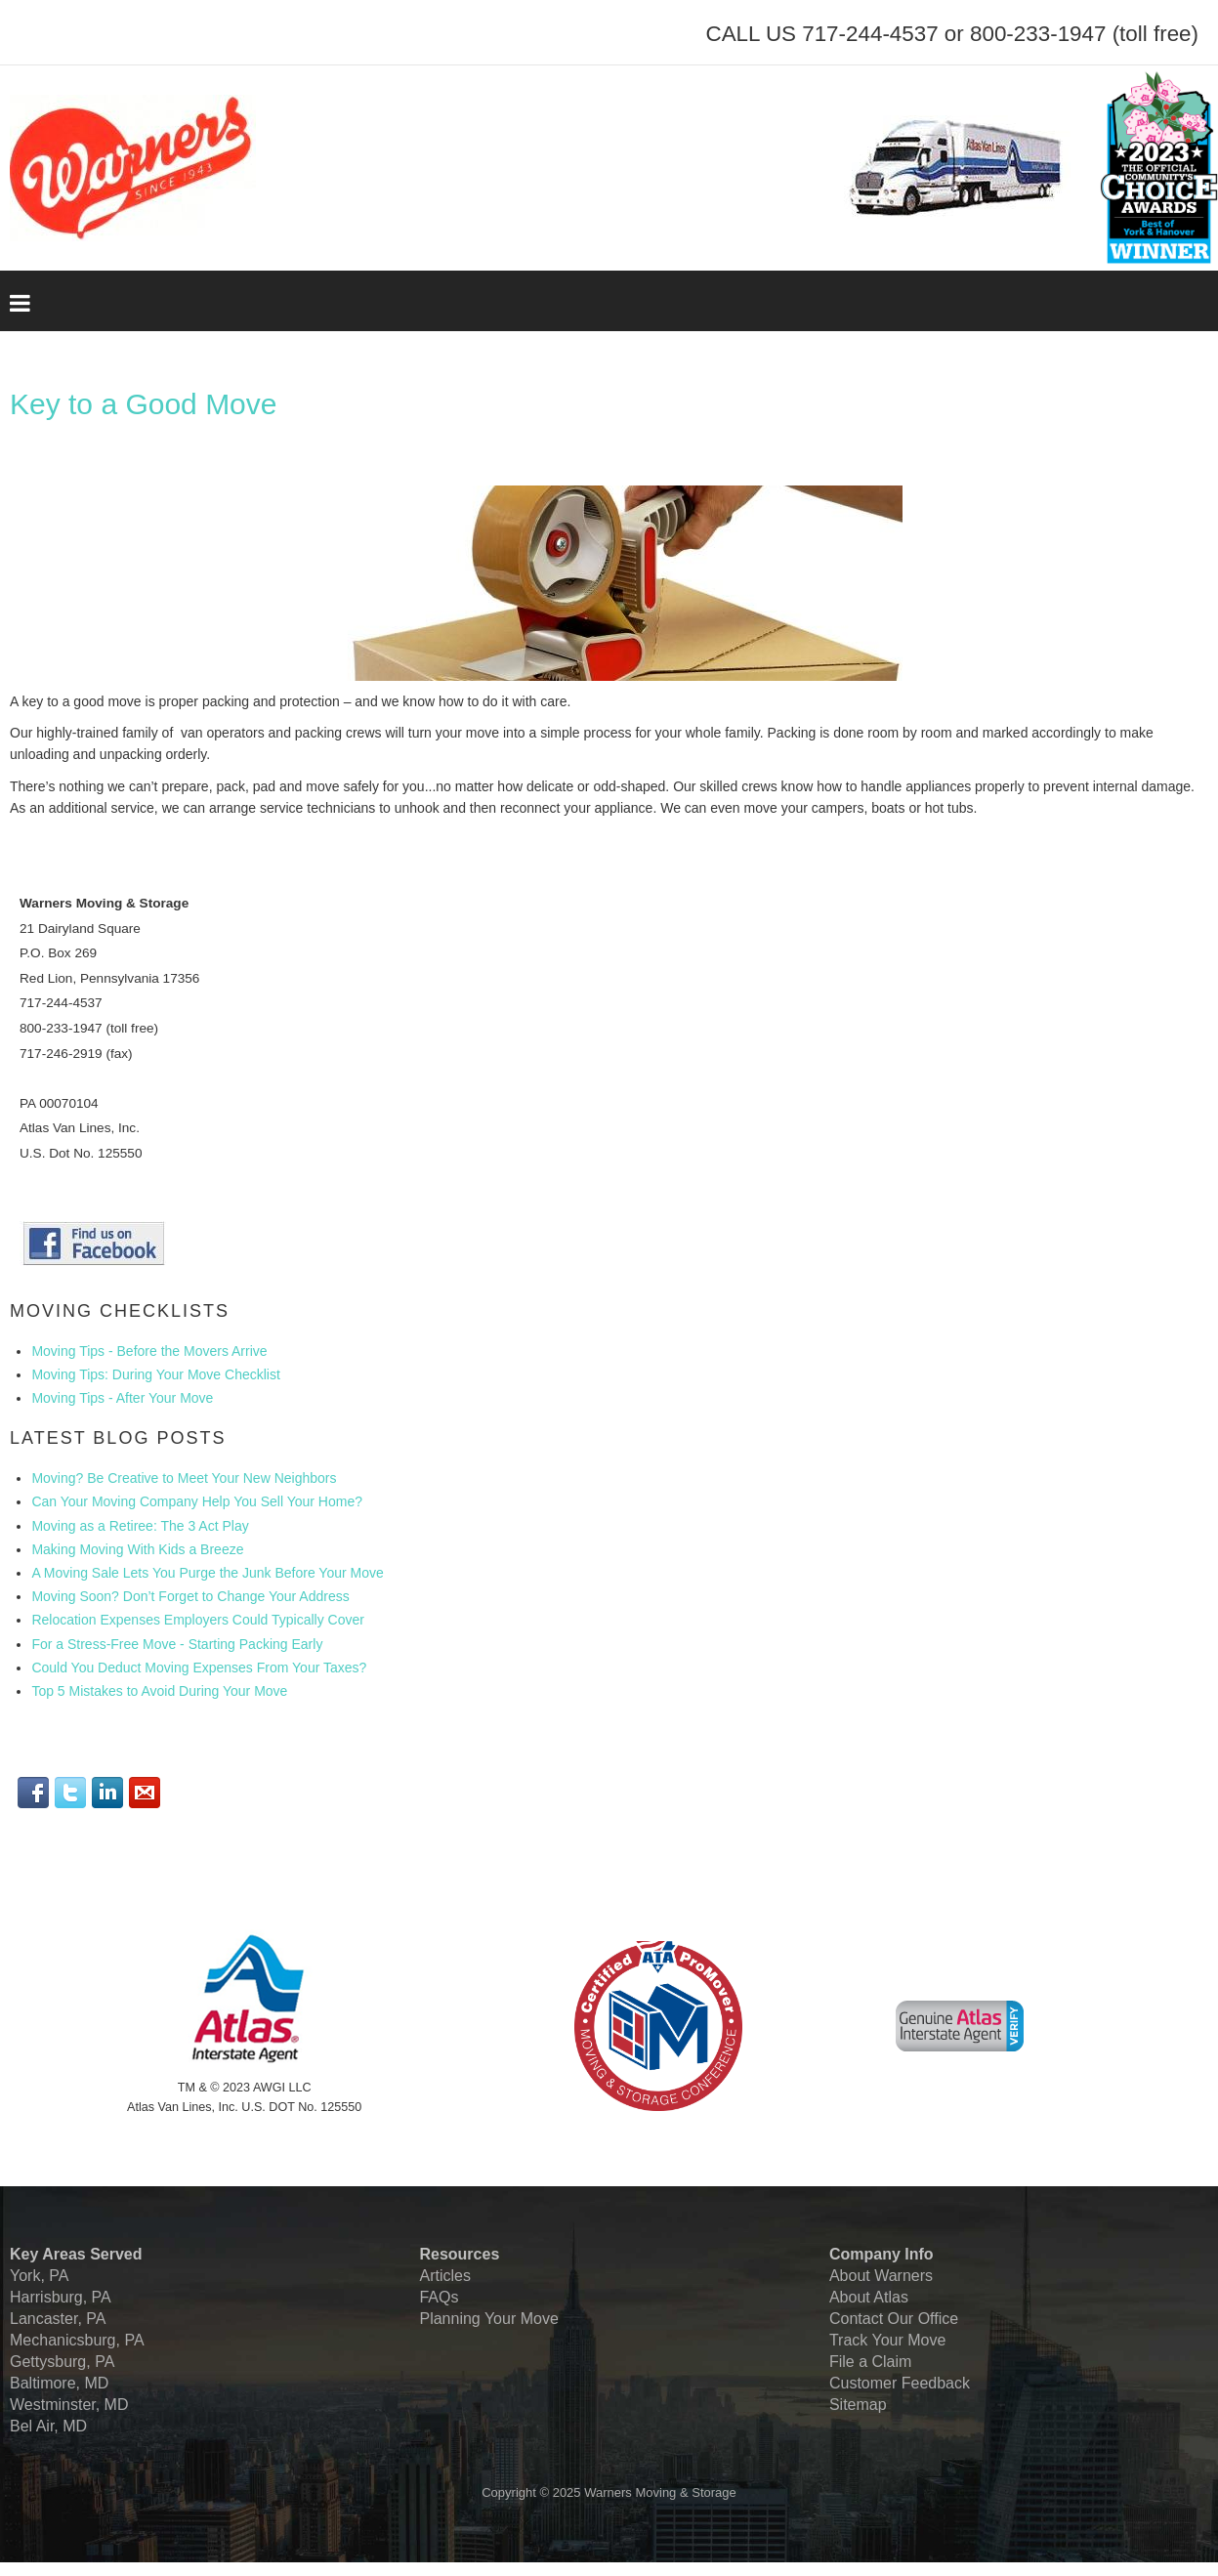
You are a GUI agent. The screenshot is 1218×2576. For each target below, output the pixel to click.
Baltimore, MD (59, 2383)
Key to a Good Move (143, 404)
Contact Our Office (893, 2318)
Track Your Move (887, 2340)
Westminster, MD (69, 2404)
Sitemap (858, 2404)
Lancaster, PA (57, 2318)
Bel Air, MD (48, 2426)
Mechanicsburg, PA (77, 2340)
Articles (444, 2275)
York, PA (39, 2275)
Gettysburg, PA (62, 2361)
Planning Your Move (488, 2318)
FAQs (438, 2297)
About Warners (881, 2275)
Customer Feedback (899, 2383)
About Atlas (868, 2297)
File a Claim (870, 2361)
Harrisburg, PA (60, 2297)
